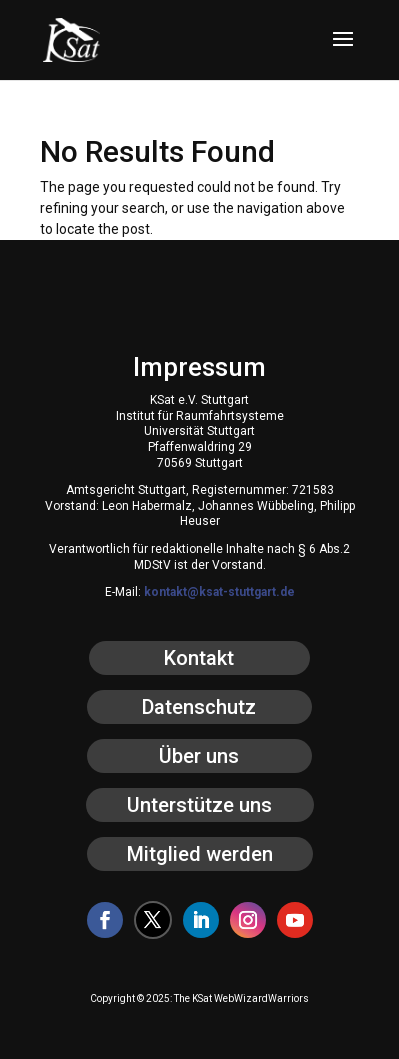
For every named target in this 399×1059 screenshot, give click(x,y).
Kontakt (199, 658)
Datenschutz (199, 707)
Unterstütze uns (199, 805)
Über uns (199, 756)
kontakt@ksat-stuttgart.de (219, 592)
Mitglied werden (200, 854)
